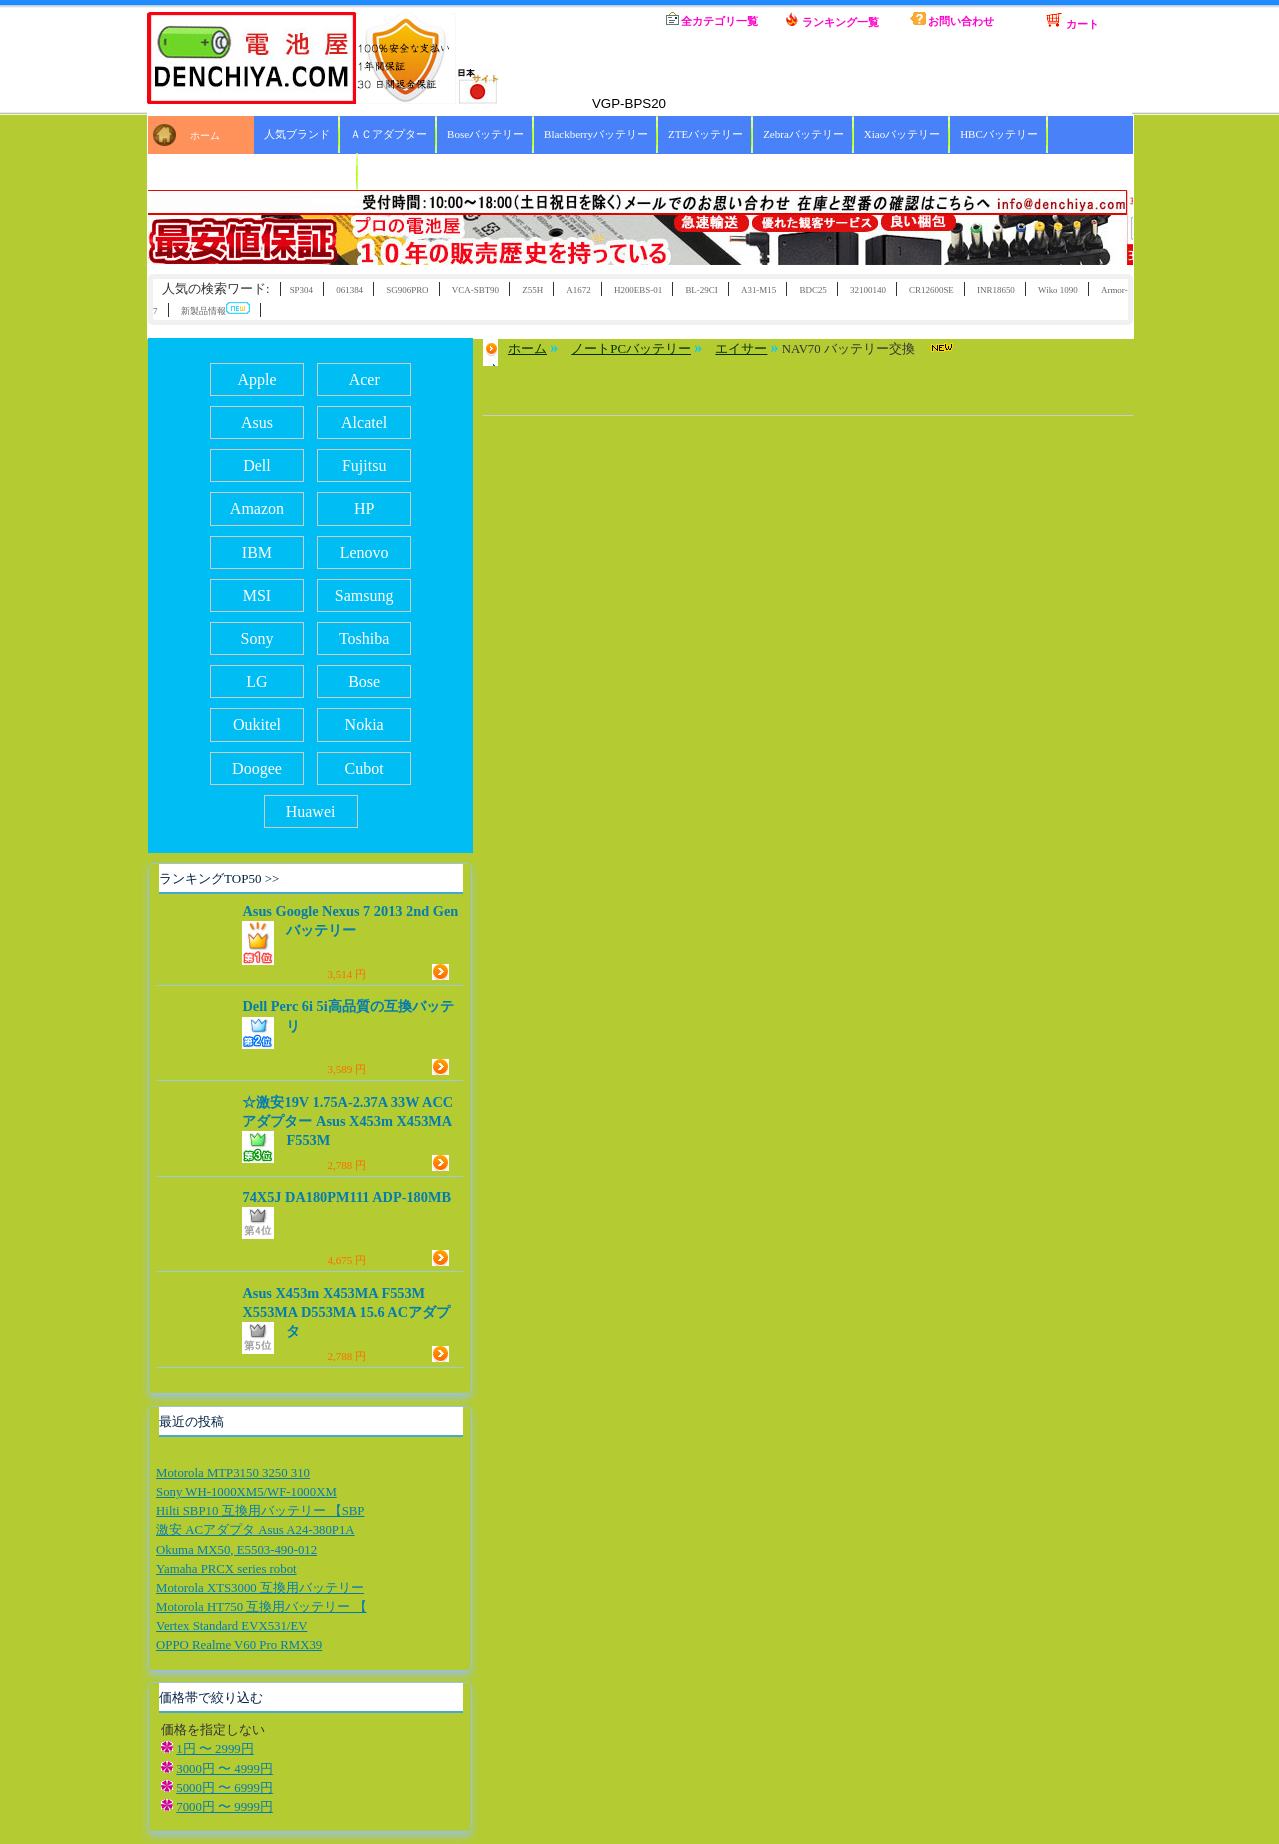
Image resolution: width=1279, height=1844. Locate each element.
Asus (257, 422)
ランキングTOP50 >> (219, 878)
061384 (349, 290)
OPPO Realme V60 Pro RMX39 (239, 1645)
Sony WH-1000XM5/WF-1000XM (246, 1492)
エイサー (741, 349)
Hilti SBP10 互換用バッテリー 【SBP (260, 1511)
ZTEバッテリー (705, 134)
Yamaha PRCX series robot (226, 1569)
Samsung (364, 595)
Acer (364, 379)
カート (1072, 21)
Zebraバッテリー (803, 134)
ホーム (592, 20)
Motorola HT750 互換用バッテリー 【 (261, 1607)
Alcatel (364, 422)
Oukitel (257, 724)
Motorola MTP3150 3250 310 (233, 1473)
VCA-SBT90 (475, 290)
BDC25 (812, 290)
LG (256, 681)
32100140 (868, 290)
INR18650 (996, 290)
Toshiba (364, 638)
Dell (257, 465)
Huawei (311, 811)
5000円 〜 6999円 (224, 1788)
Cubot (364, 768)
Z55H (532, 290)
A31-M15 (758, 290)
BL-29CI (701, 290)
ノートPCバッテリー (631, 349)
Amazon (257, 508)
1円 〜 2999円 (214, 1749)
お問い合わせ (952, 19)
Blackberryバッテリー (596, 134)
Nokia (364, 724)
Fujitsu (364, 465)
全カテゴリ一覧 (712, 19)
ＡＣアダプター (388, 134)
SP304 (301, 290)
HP (364, 508)
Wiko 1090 (1058, 290)
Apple (256, 379)
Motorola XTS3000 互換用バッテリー (260, 1588)
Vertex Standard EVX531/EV (231, 1626)
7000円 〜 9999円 (224, 1807)
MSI (257, 595)
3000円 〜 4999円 (224, 1769)
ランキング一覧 (832, 20)
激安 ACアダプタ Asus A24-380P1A (255, 1530)
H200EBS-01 (638, 290)
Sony (257, 638)
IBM (257, 552)
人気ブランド (297, 134)
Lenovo (364, 552)
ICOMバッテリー (306, 171)
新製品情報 (215, 309)
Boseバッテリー (485, 134)
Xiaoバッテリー (902, 134)
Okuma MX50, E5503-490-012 (236, 1550)
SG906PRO (407, 290)
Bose (364, 681)
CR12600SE (931, 290)
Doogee (257, 768)
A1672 (578, 290)
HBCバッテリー (999, 134)
